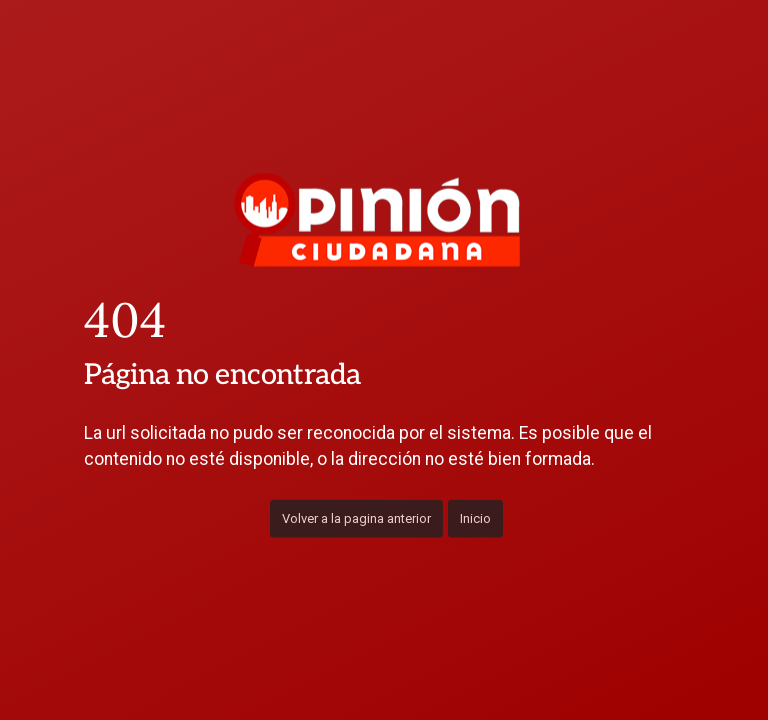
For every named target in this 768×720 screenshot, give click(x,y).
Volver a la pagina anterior (356, 517)
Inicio (475, 517)
